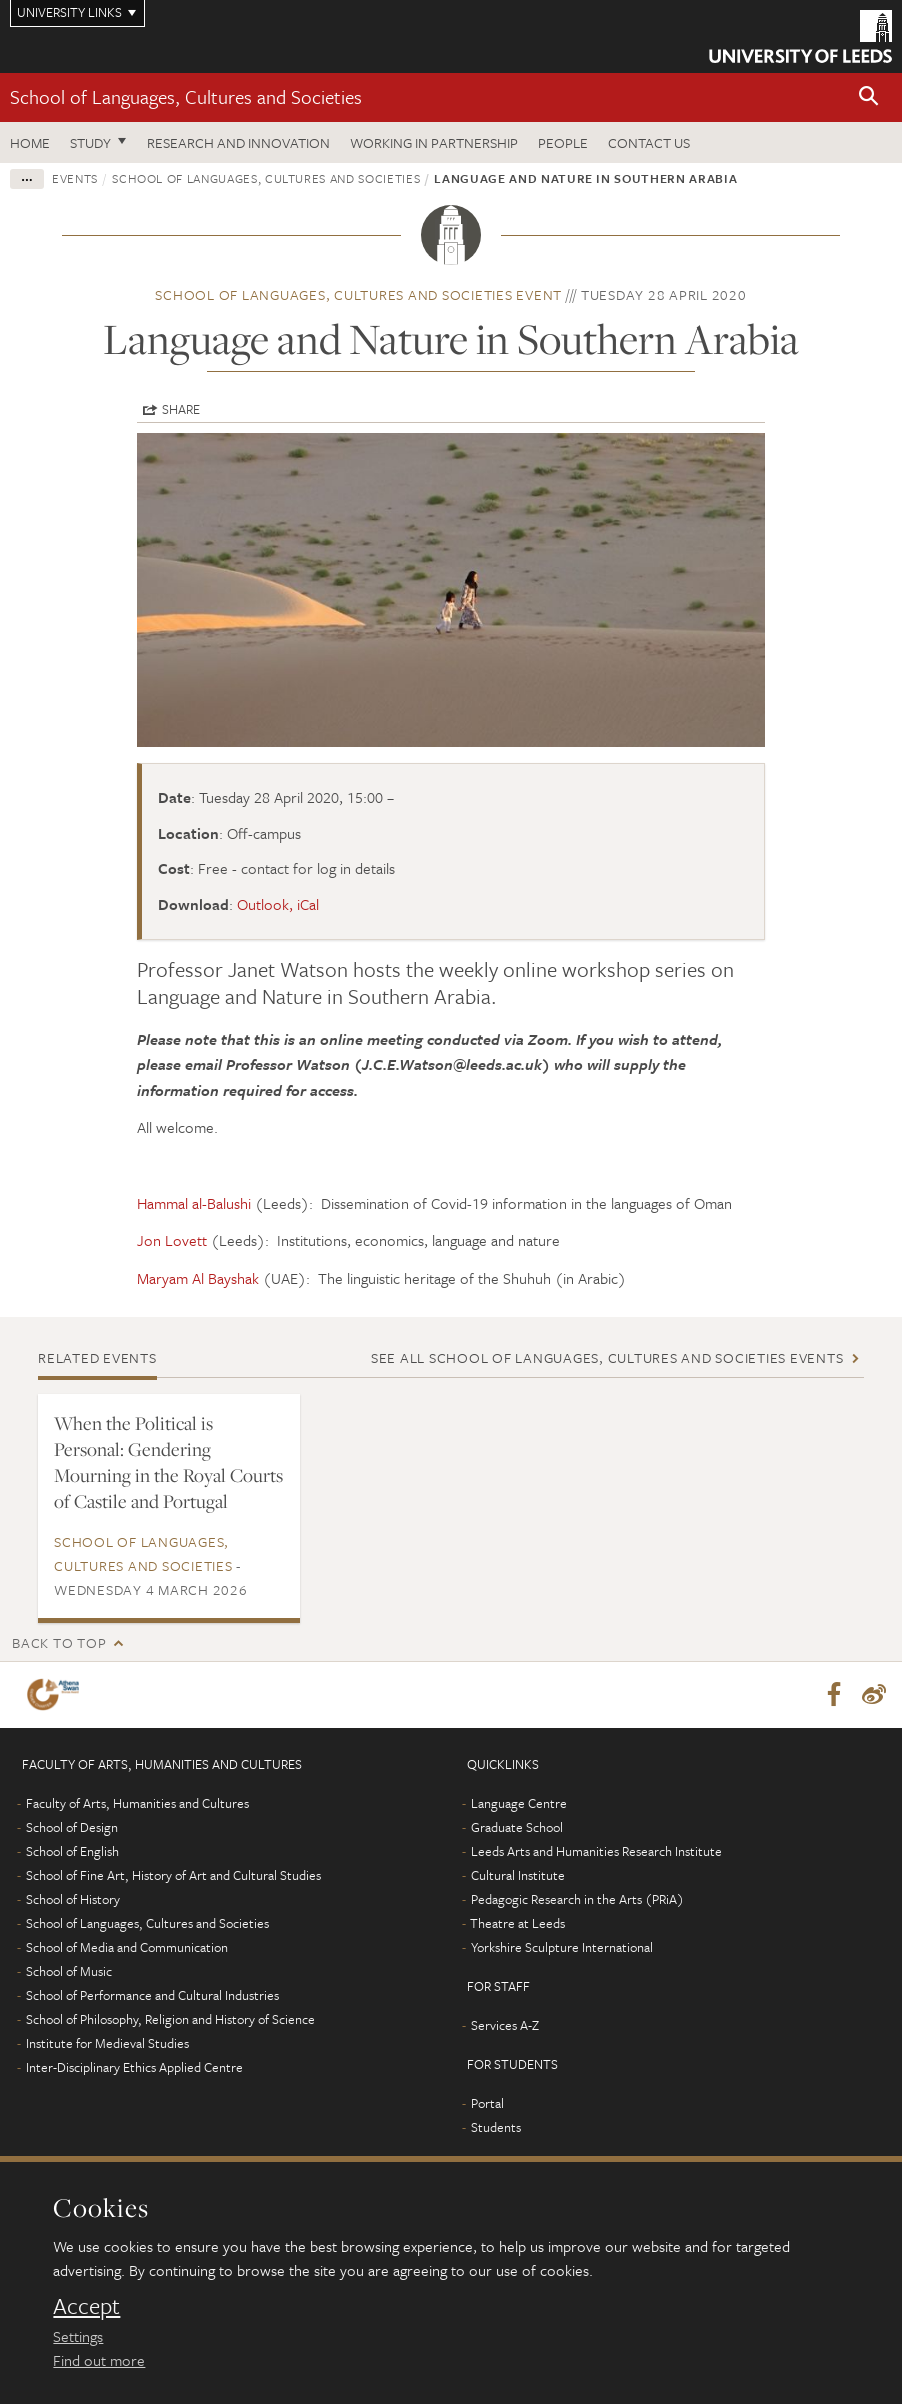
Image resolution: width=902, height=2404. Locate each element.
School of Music (69, 1971)
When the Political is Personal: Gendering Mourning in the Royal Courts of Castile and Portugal (168, 1462)
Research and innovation (238, 142)
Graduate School (517, 1827)
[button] (869, 97)
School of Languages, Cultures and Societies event (358, 294)
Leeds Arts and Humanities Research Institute (596, 1851)
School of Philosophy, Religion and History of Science (170, 2019)
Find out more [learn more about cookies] (99, 2360)
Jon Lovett (172, 1240)
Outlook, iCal (278, 904)
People (563, 142)
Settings (78, 2336)
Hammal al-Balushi (194, 1203)
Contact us (649, 142)
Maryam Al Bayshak (198, 1278)
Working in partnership (434, 142)
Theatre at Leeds (517, 1923)
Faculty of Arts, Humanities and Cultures (137, 1803)
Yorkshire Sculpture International (562, 1947)
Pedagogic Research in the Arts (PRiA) (577, 1899)
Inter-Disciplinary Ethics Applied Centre (134, 2067)
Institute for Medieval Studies (107, 2043)
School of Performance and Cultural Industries (152, 1995)
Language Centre (519, 1803)
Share (181, 409)
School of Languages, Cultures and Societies (186, 96)
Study (90, 142)
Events (75, 178)
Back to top (59, 1642)
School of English (72, 1851)
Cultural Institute (518, 1875)
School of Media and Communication (127, 1947)
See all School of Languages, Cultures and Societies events (607, 1357)
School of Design (72, 1827)
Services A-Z (505, 2025)
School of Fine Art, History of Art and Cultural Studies (173, 1875)
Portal (487, 2103)
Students (496, 2127)
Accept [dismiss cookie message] (86, 2306)
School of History (73, 1899)
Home (30, 142)
